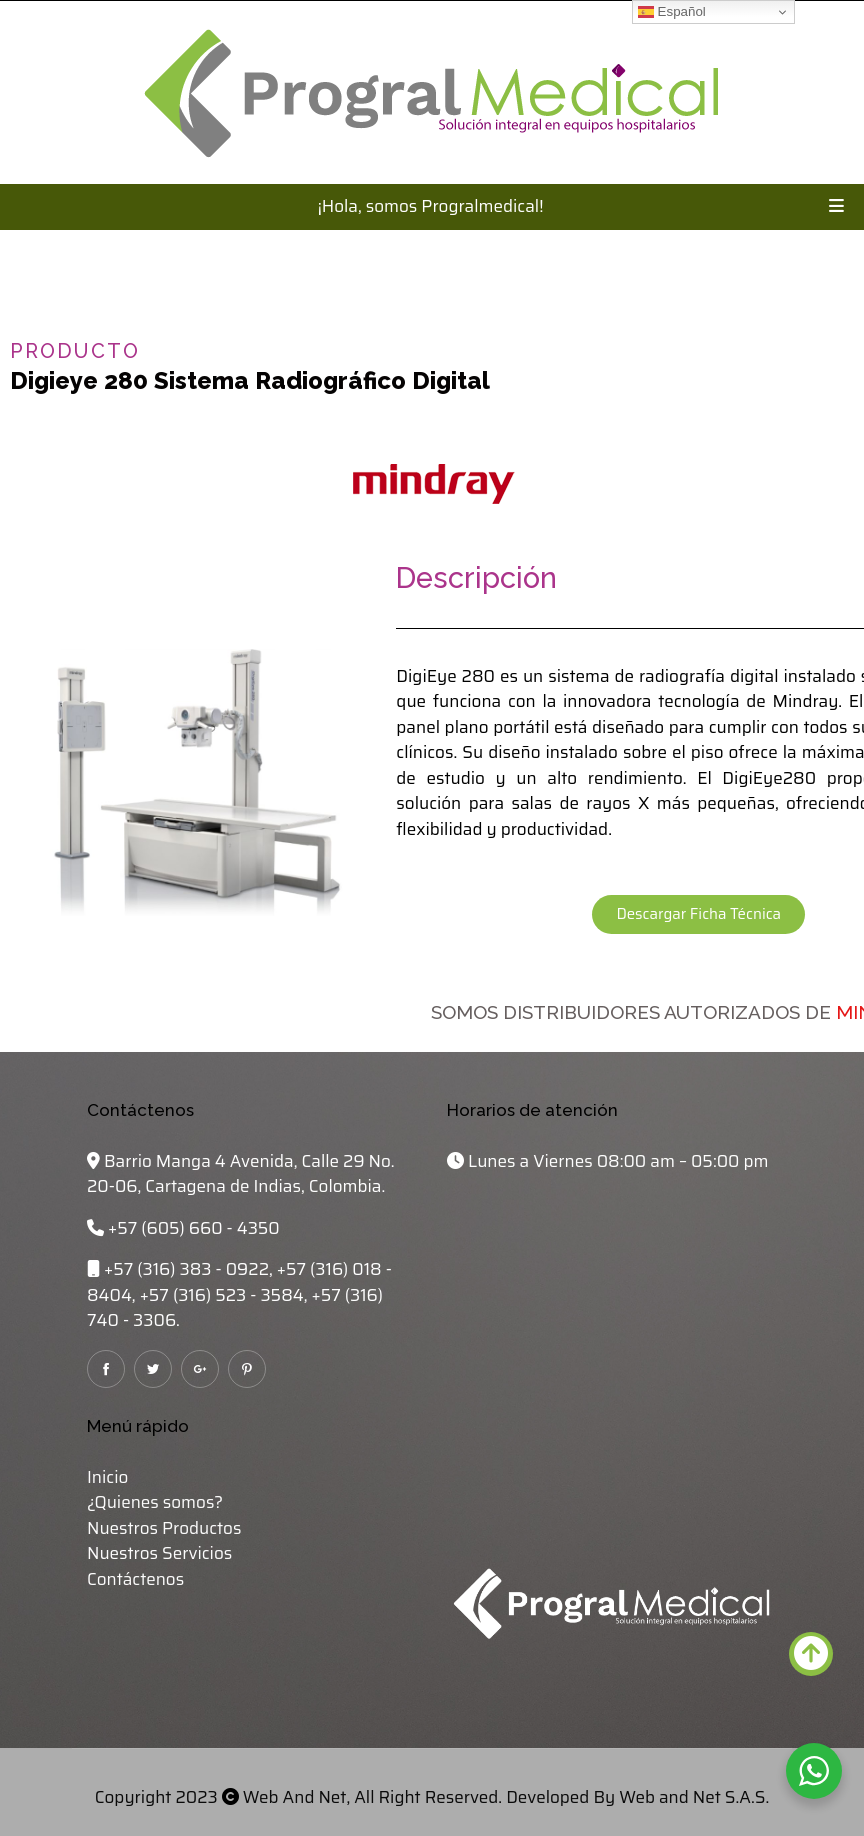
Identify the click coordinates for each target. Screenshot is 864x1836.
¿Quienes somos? (155, 1502)
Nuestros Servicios (159, 1553)
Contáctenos (135, 1579)
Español (672, 12)
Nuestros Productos (164, 1528)
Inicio (107, 1477)
